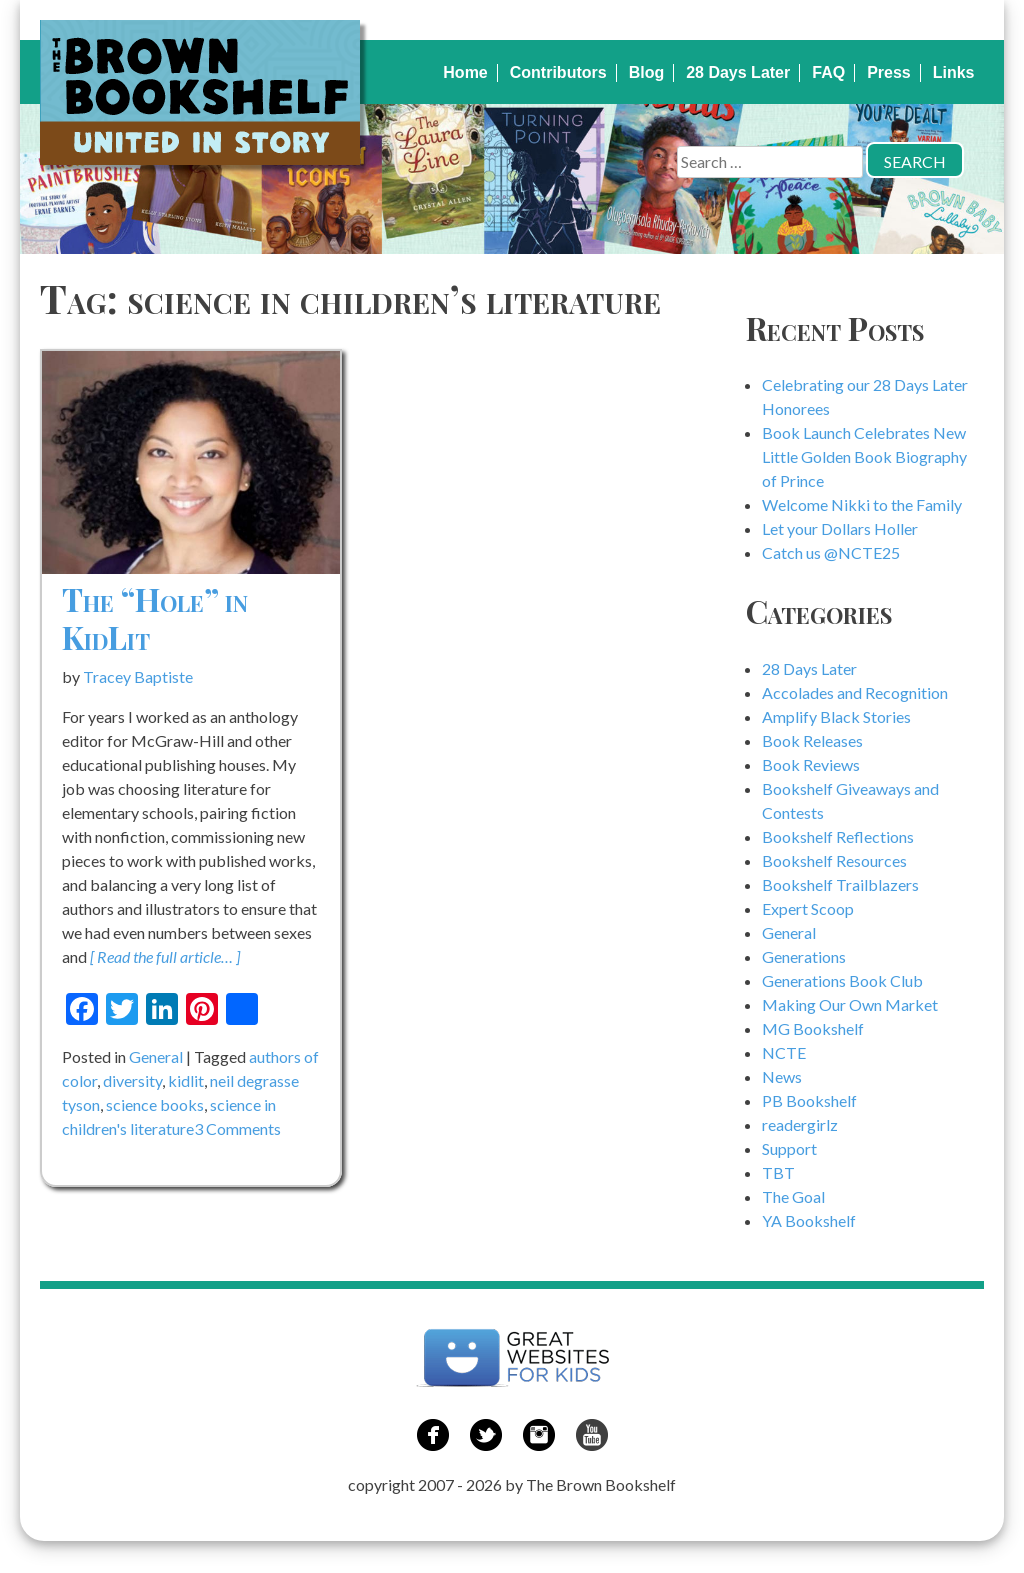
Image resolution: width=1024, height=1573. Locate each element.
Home (465, 72)
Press (889, 72)
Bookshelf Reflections (838, 836)
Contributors (558, 72)
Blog (647, 72)
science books (155, 1104)
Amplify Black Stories (836, 716)
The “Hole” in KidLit (155, 617)
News (782, 1076)
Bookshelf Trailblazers (840, 884)
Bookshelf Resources (834, 860)
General (156, 1056)
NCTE (784, 1052)
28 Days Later (738, 72)
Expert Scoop (808, 908)
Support (789, 1148)
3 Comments (237, 1128)
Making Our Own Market (850, 1004)
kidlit (186, 1080)
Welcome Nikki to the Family (862, 504)
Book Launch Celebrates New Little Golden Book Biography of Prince (864, 456)
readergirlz (800, 1124)
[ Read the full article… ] (165, 956)
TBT (778, 1172)
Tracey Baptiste (138, 676)
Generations (804, 956)
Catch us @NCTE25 (831, 552)
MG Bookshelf (813, 1028)
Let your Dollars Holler (840, 528)
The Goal (793, 1196)
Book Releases (812, 740)
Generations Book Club (842, 980)
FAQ (828, 72)
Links (954, 72)
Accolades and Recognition (855, 692)
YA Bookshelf (809, 1220)
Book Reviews (811, 764)
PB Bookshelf (809, 1100)
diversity (132, 1080)
